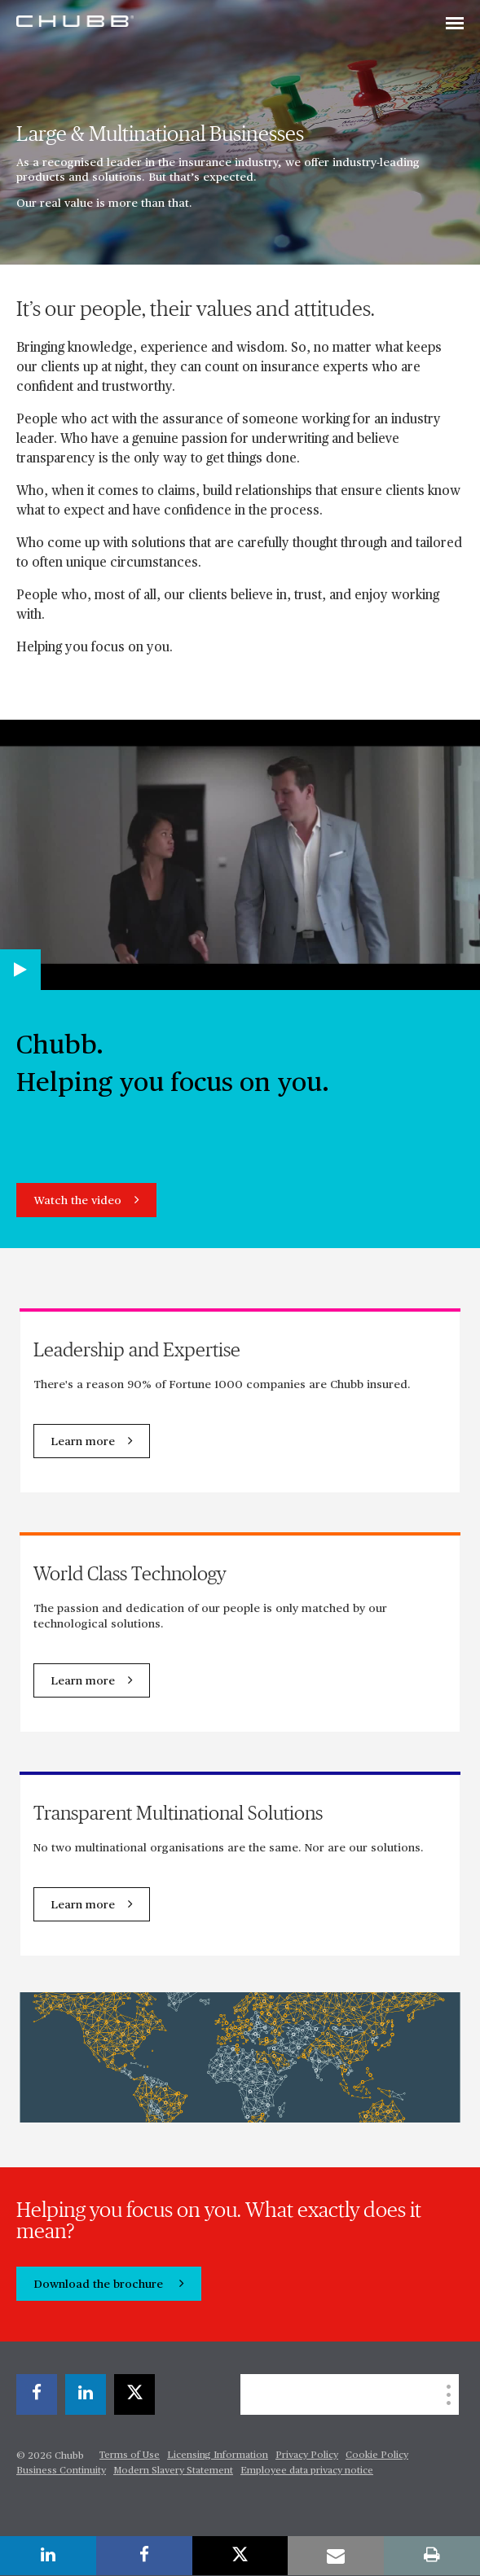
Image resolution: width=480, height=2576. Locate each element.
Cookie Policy (377, 2455)
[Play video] (20, 969)
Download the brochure (99, 2284)
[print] (432, 2555)
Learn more (83, 1442)
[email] (336, 2555)
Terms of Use (129, 2455)
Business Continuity (61, 2471)
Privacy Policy (306, 2455)
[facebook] (36, 2394)
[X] (134, 2394)
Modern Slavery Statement (173, 2471)
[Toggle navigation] (455, 24)
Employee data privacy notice (306, 2471)
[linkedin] (85, 2394)
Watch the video (77, 1201)
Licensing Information (217, 2455)
